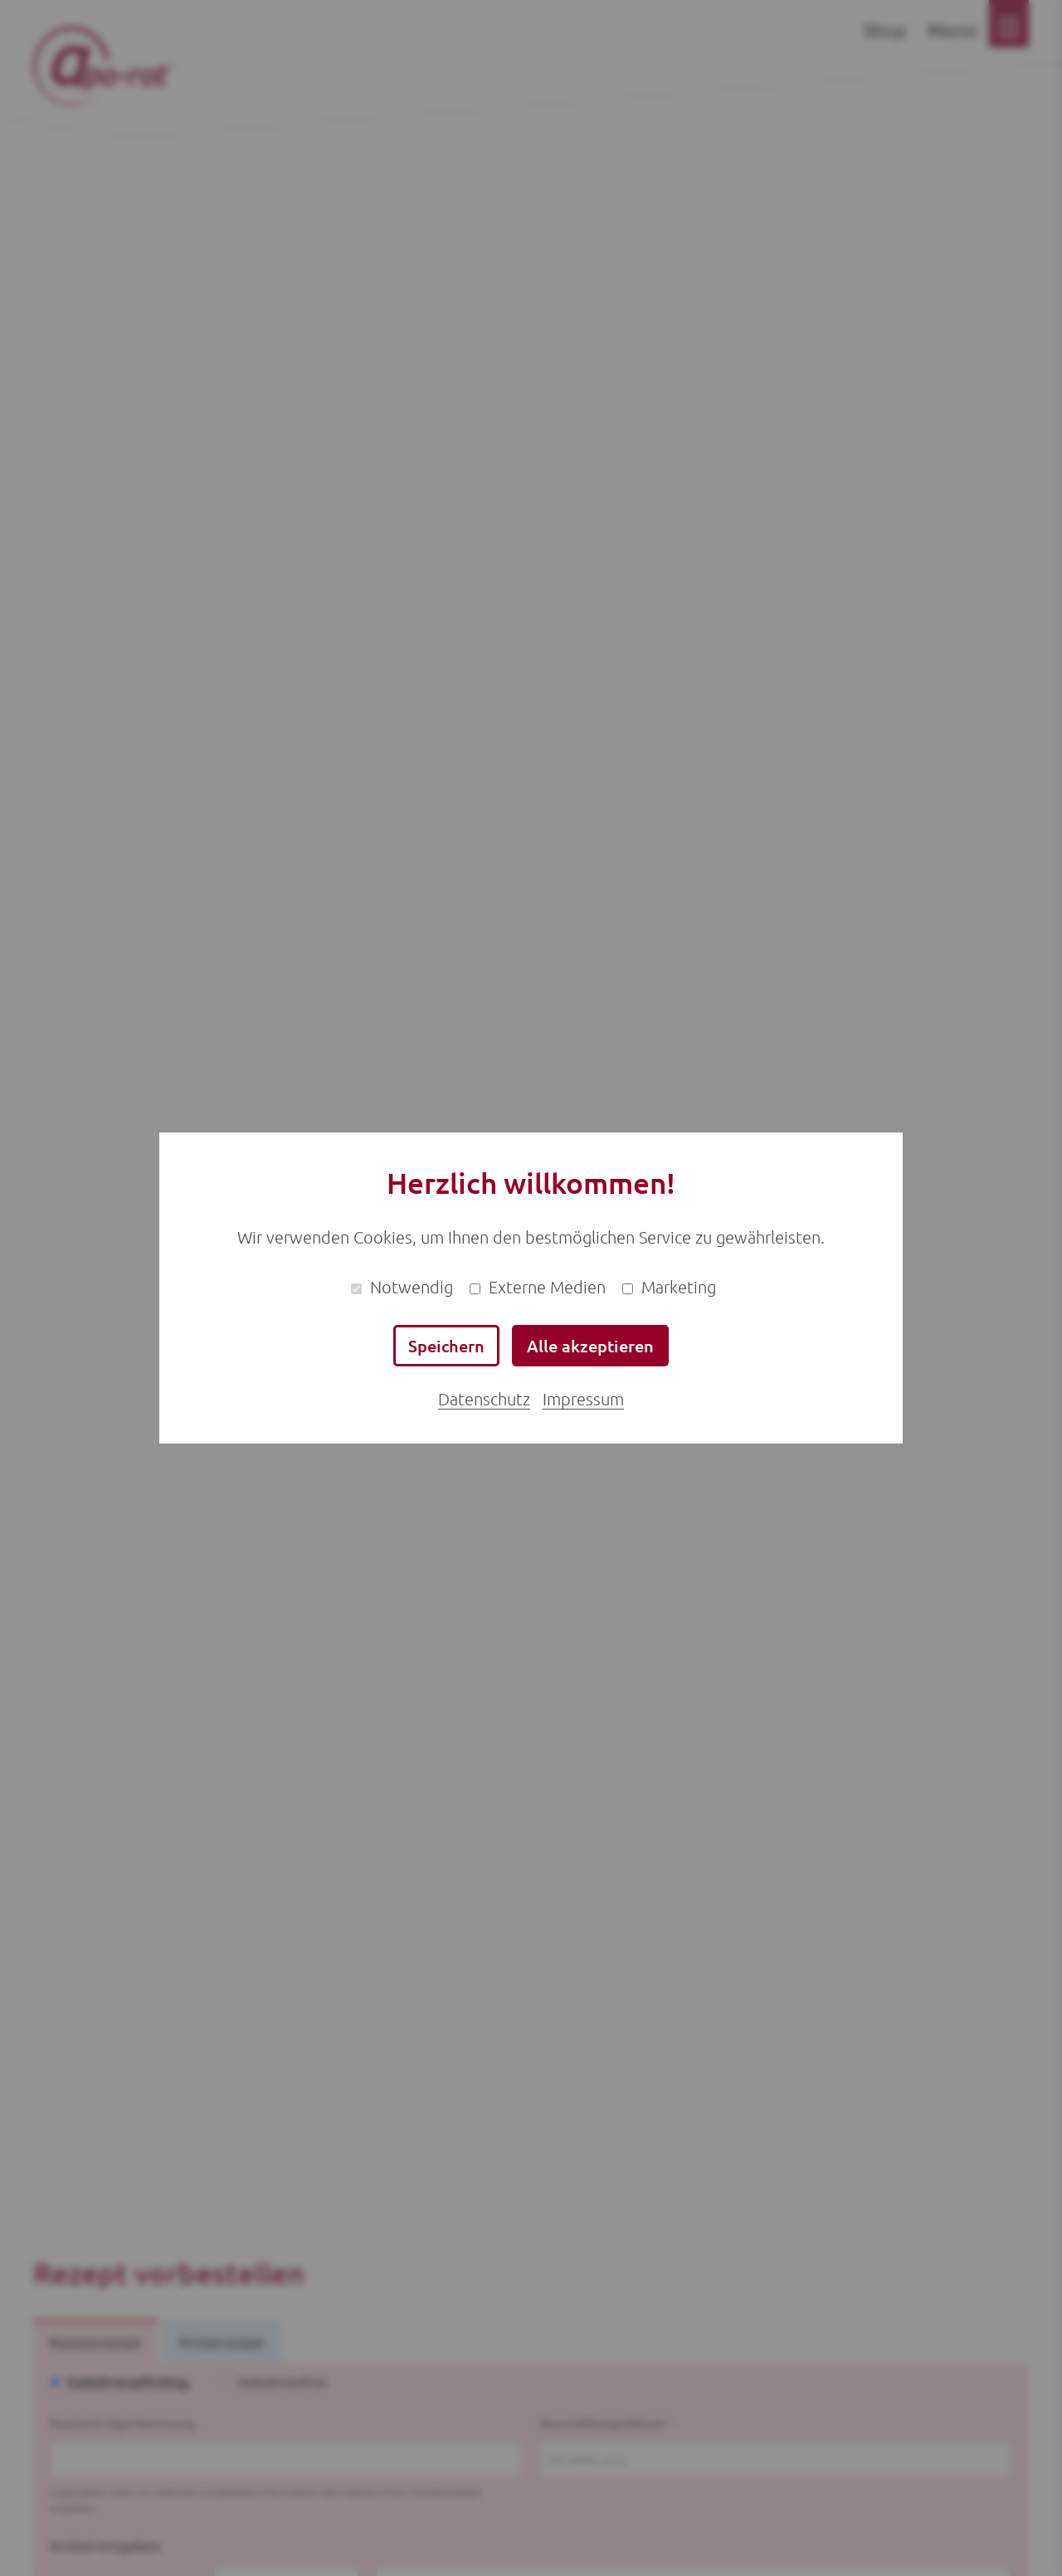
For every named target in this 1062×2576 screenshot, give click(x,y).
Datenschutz (484, 1399)
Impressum (583, 1399)
